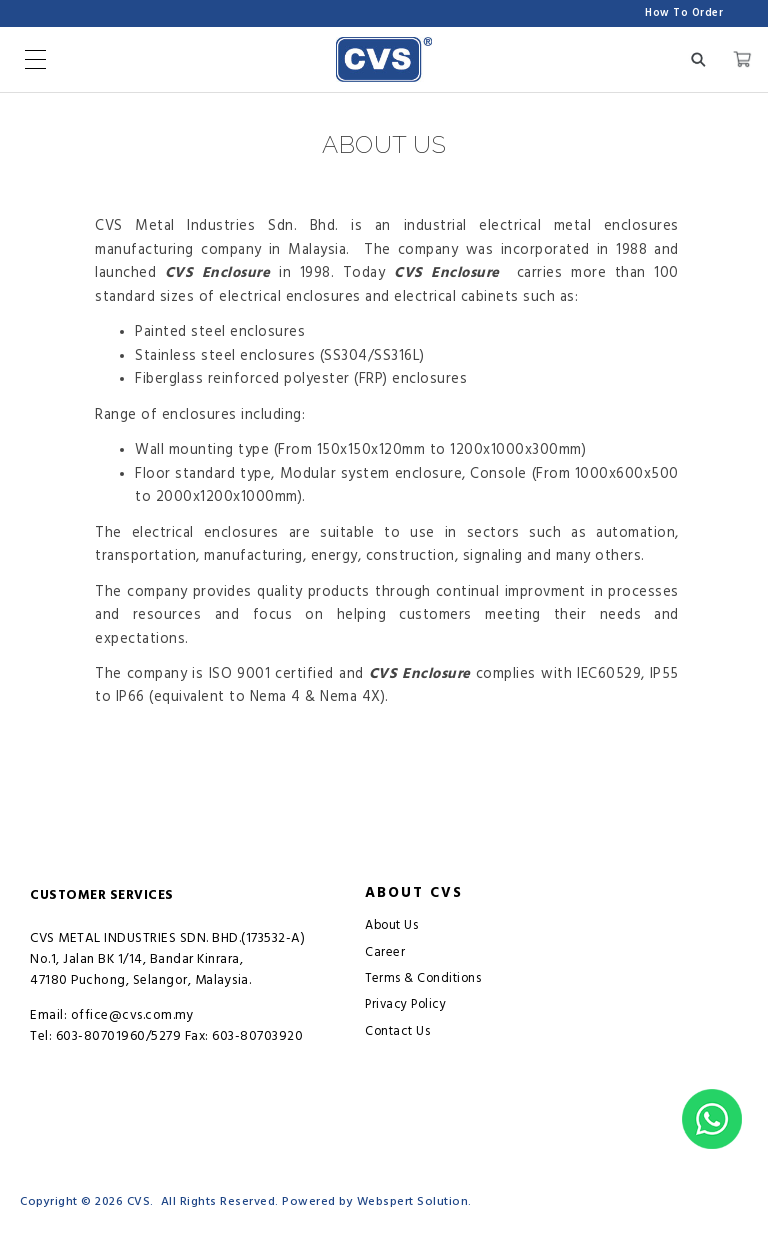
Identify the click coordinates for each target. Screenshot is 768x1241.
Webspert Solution (413, 1201)
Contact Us (397, 1031)
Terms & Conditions (423, 978)
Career (385, 952)
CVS (139, 1201)
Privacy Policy (405, 1004)
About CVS (414, 893)
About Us (391, 925)
